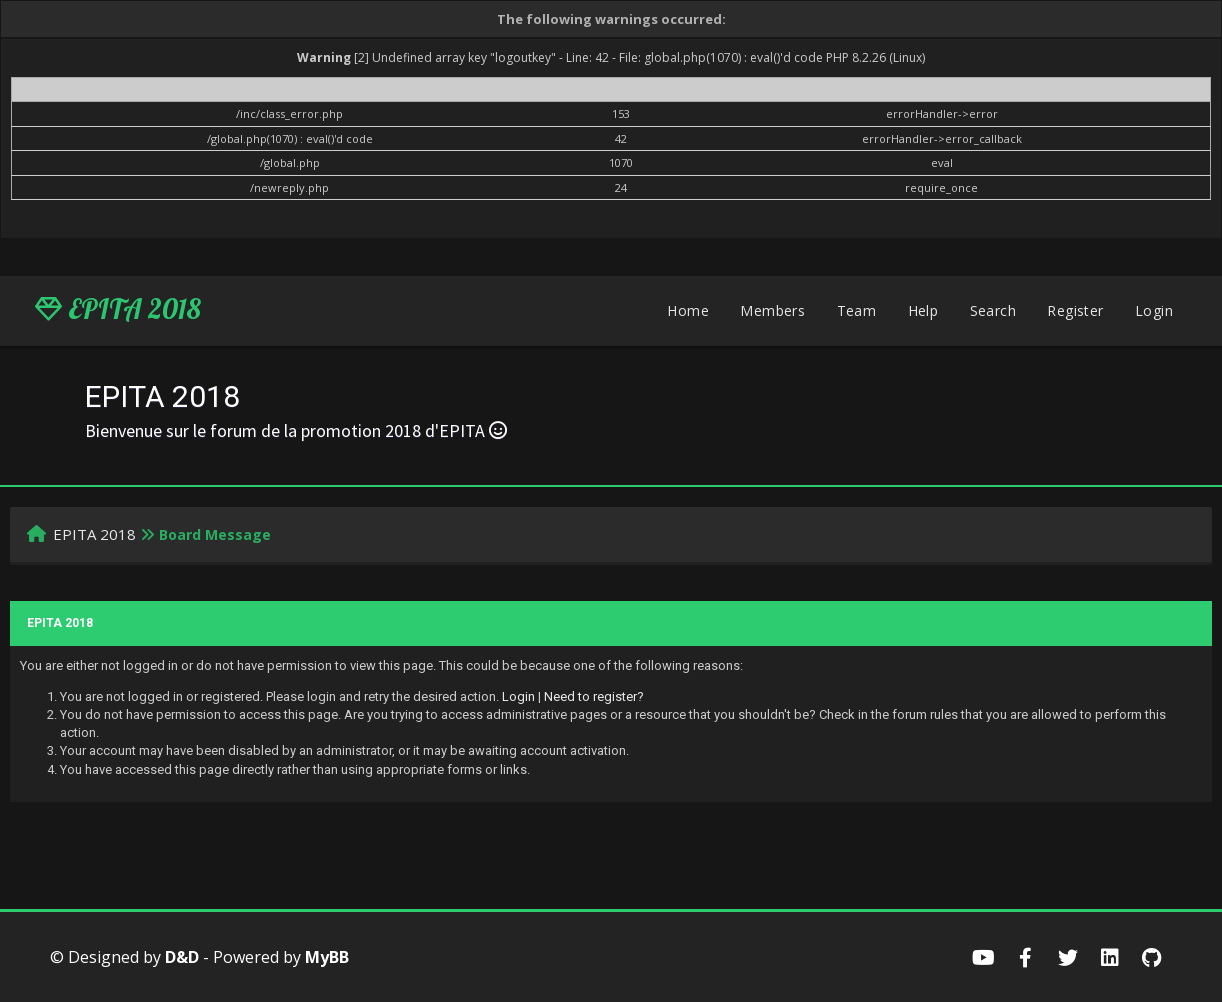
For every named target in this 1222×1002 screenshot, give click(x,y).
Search (993, 310)
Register (1075, 310)
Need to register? (594, 696)
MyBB (327, 957)
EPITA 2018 (118, 309)
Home (688, 310)
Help (923, 310)
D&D (182, 957)
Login (1154, 310)
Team (857, 310)
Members (772, 310)
